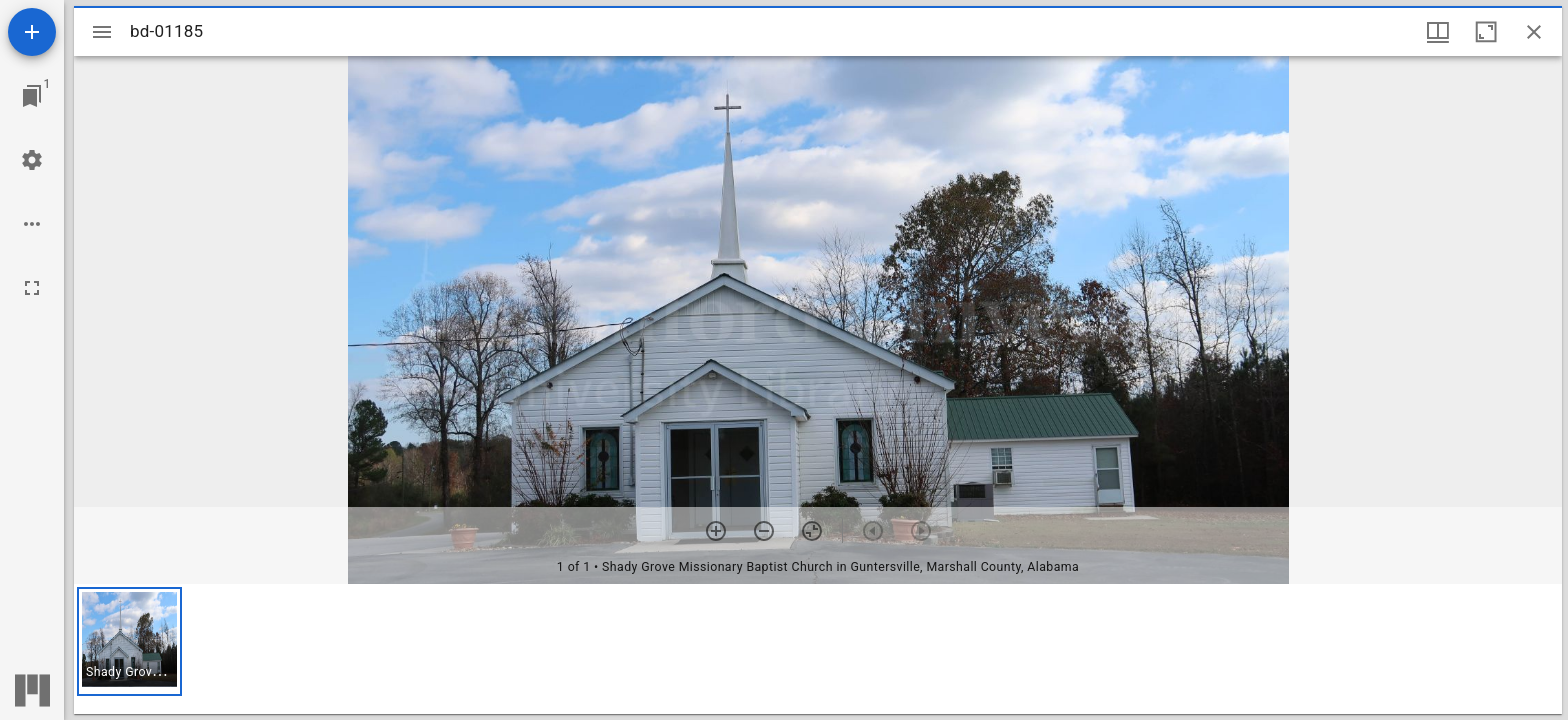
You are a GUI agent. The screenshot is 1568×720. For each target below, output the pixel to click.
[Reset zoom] (812, 531)
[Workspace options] (32, 224)
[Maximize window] (1486, 32)
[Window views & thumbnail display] (1438, 32)
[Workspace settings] (32, 160)
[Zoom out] (764, 531)
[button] (129, 641)
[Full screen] (32, 288)
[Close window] (1534, 32)
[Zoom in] (716, 531)
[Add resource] (32, 32)
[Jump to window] (32, 96)
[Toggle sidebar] (102, 32)
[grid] (818, 649)
